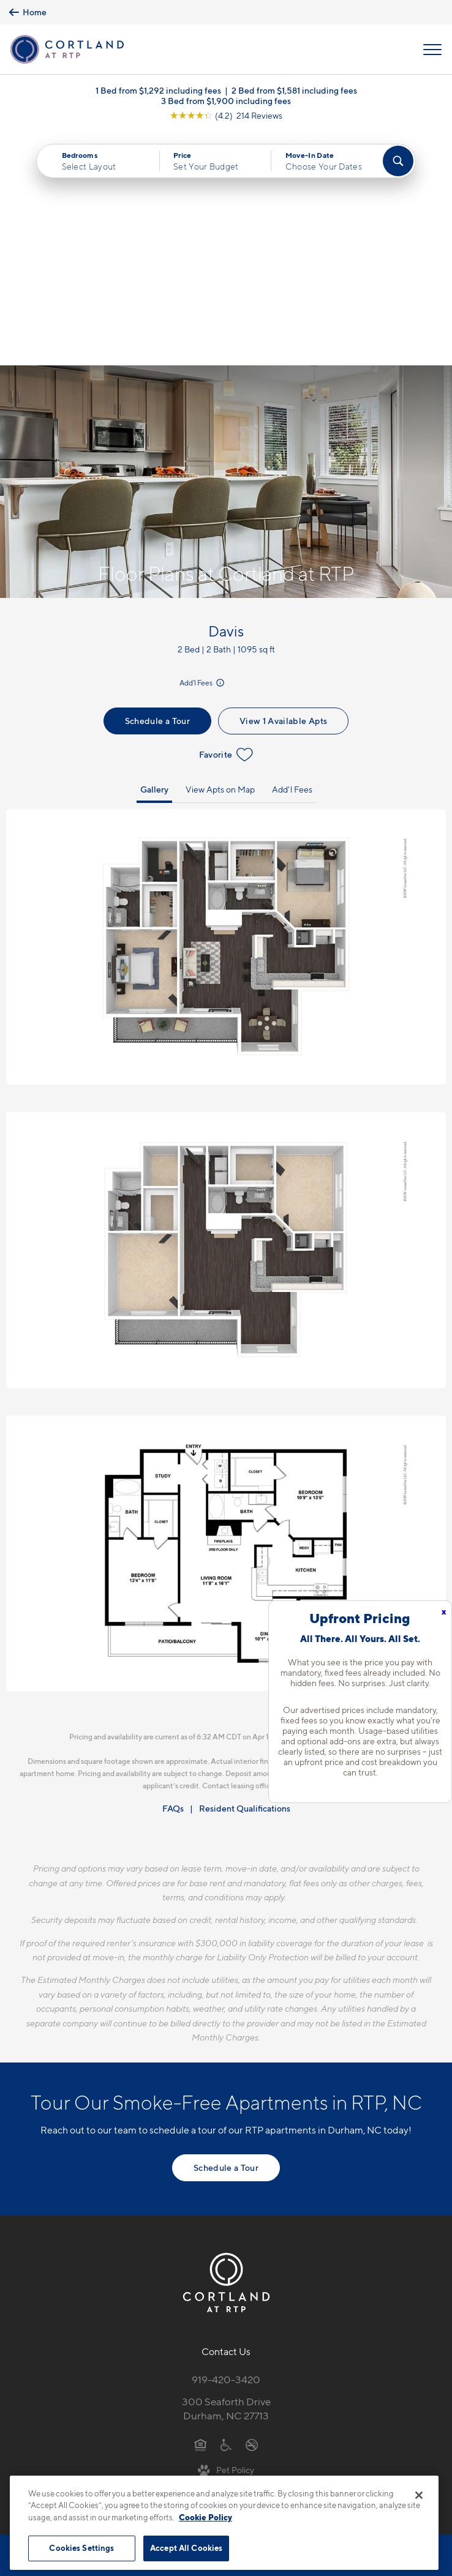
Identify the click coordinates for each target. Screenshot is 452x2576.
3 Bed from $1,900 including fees (226, 100)
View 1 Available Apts (283, 487)
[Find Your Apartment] (398, 161)
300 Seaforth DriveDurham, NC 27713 (226, 2175)
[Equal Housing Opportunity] (200, 2210)
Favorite (226, 521)
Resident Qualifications (244, 1575)
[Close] (418, 2495)
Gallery (154, 555)
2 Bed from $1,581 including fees (294, 90)
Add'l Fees (202, 449)
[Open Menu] (432, 49)
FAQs (173, 1575)
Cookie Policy (205, 2517)
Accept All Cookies (186, 2548)
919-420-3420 (226, 2146)
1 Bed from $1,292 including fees (158, 90)
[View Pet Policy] (226, 2236)
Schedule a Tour (157, 487)
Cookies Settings (81, 2548)
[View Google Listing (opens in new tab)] (226, 115)
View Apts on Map (220, 555)
